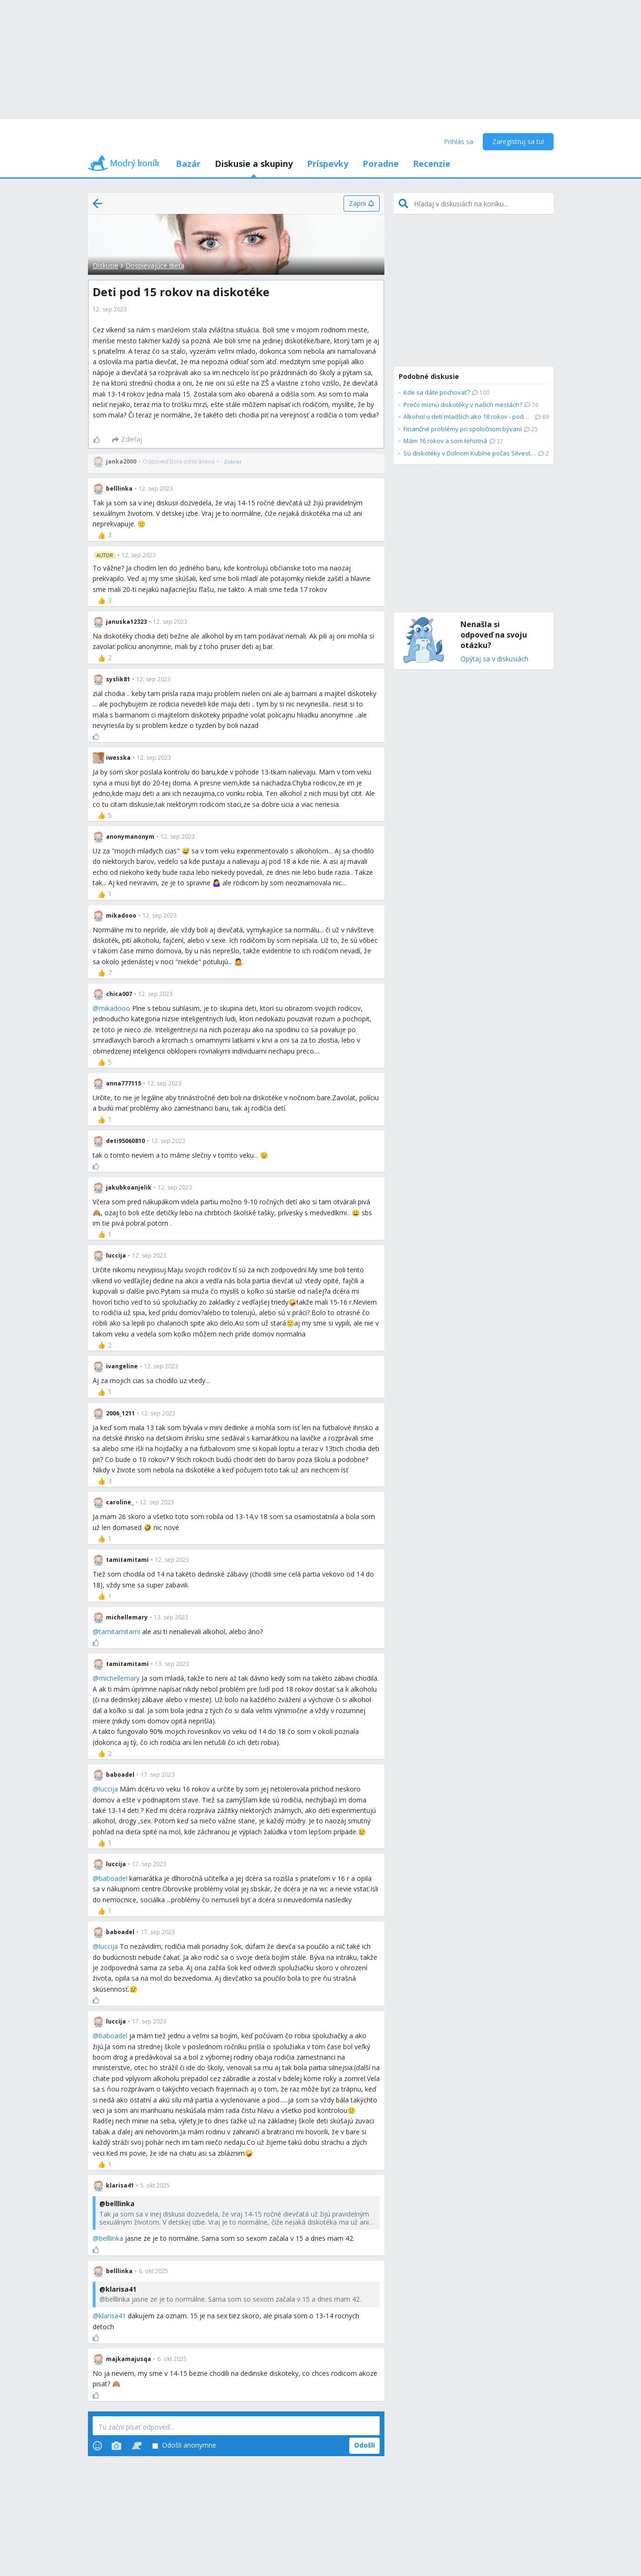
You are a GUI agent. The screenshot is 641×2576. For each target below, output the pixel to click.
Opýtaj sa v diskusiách (494, 659)
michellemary (119, 1678)
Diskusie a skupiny (254, 163)
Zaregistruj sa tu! (518, 141)
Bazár (188, 163)
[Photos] (116, 2446)
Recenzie (431, 163)
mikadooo (114, 1008)
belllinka (111, 2238)
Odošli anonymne (184, 2445)
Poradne (381, 163)
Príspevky (327, 163)
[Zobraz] (233, 462)
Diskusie (105, 265)
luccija (108, 1788)
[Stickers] (136, 2446)
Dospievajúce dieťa (154, 265)
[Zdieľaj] (127, 440)
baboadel (113, 1878)
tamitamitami (119, 1631)
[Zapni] (361, 203)
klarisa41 (112, 2315)
